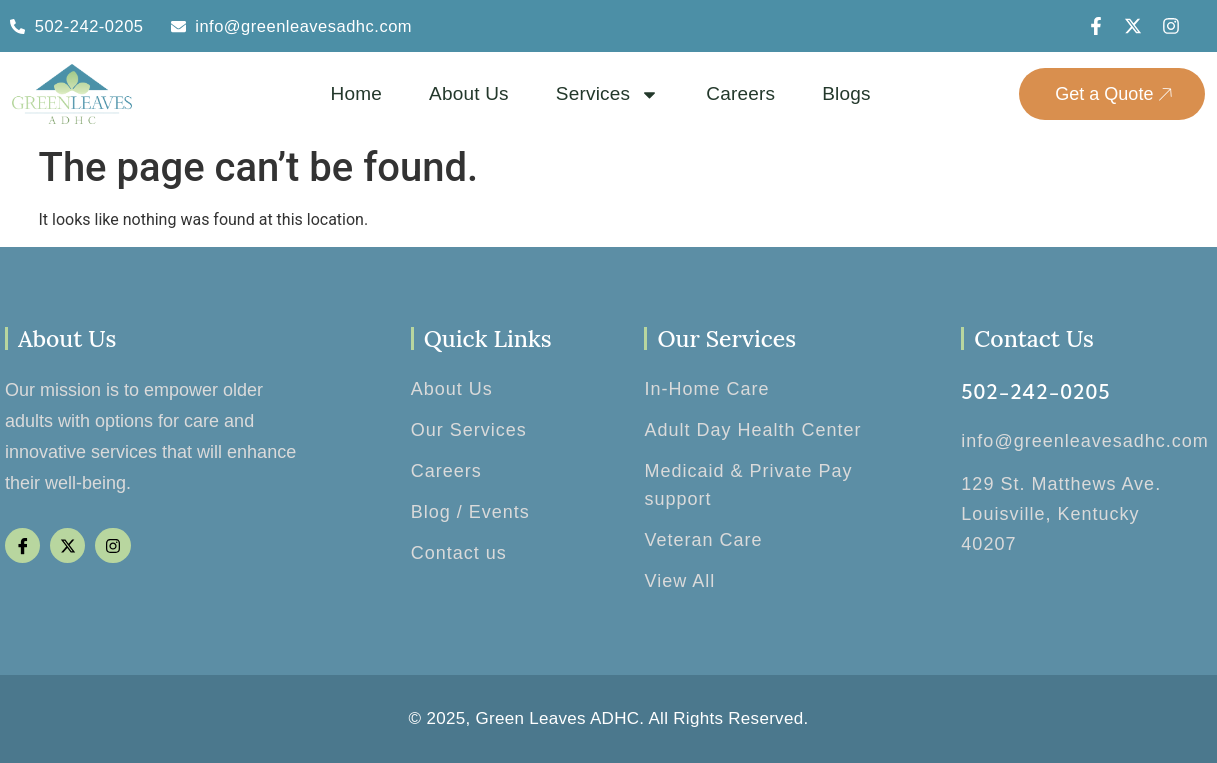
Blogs (846, 93)
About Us (469, 93)
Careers (740, 93)
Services (607, 94)
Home (356, 93)
